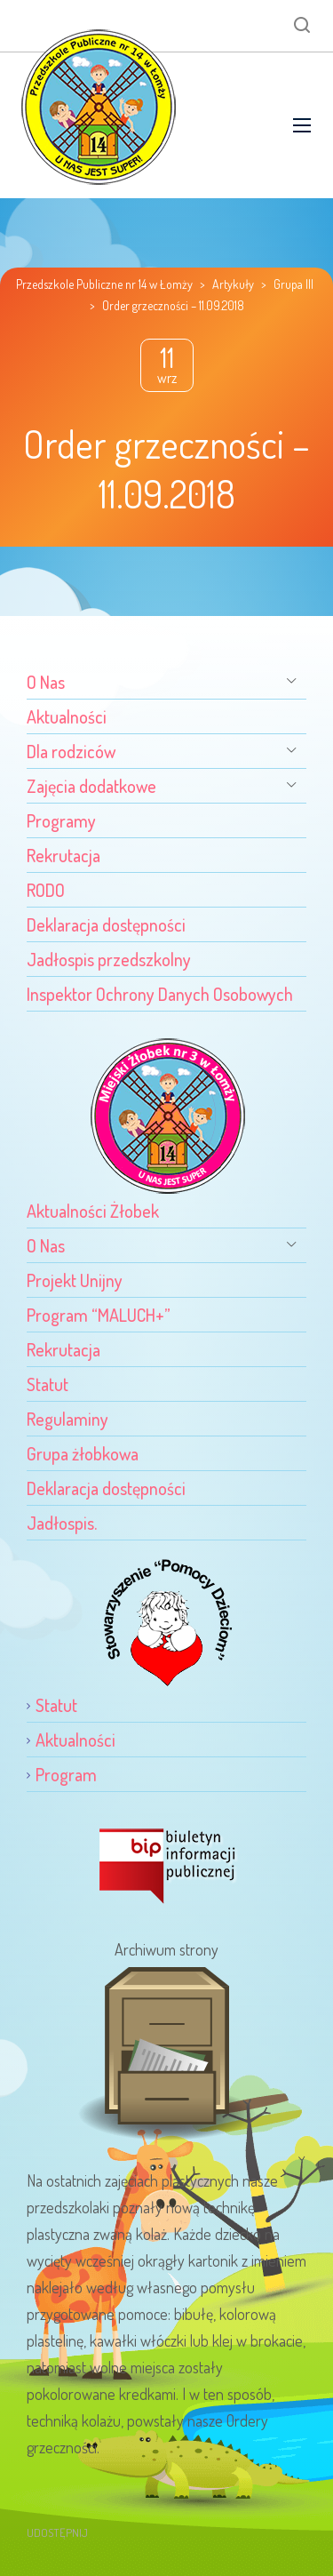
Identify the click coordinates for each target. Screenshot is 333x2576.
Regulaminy (67, 1418)
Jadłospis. (62, 1522)
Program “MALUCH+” (98, 1314)
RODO (46, 889)
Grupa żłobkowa (83, 1453)
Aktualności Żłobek (93, 1210)
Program (66, 1774)
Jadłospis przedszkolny (109, 959)
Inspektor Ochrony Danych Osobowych (160, 993)
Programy (61, 820)
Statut (47, 1384)
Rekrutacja (63, 855)
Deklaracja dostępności (106, 924)
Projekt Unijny (75, 1280)
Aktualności (67, 716)
